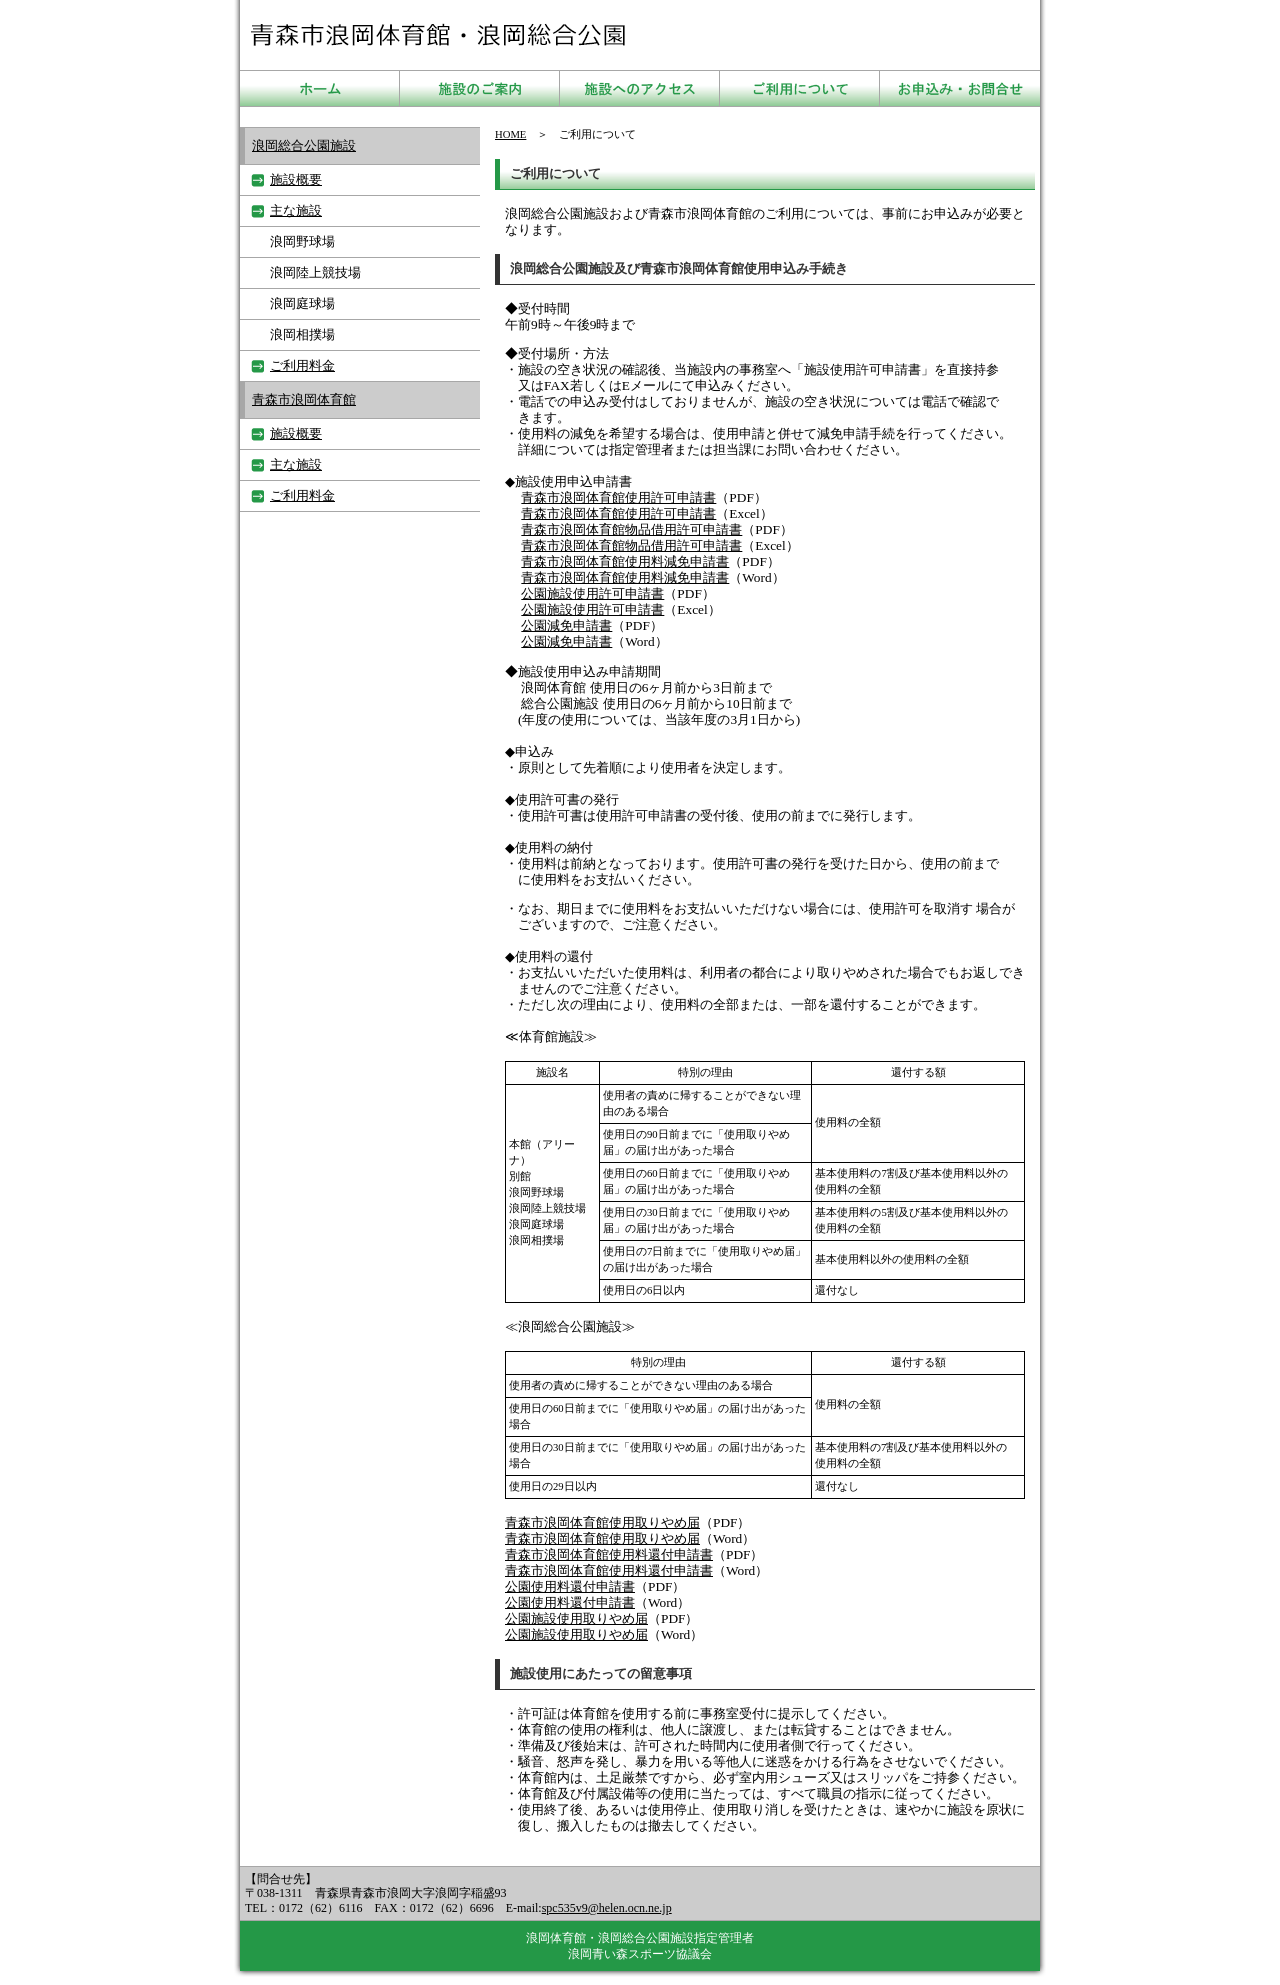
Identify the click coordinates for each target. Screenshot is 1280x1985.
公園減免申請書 (566, 625)
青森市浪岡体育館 (304, 399)
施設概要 (296, 179)
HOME (510, 134)
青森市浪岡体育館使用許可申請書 (618, 497)
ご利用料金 (302, 365)
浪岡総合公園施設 (304, 145)
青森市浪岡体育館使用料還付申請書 (609, 1554)
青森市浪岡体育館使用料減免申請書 (625, 561)
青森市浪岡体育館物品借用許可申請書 (631, 529)
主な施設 (296, 210)
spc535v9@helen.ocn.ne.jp (607, 1908)
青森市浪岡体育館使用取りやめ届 (602, 1522)
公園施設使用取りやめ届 (576, 1618)
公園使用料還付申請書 (570, 1586)
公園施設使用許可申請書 (592, 593)
